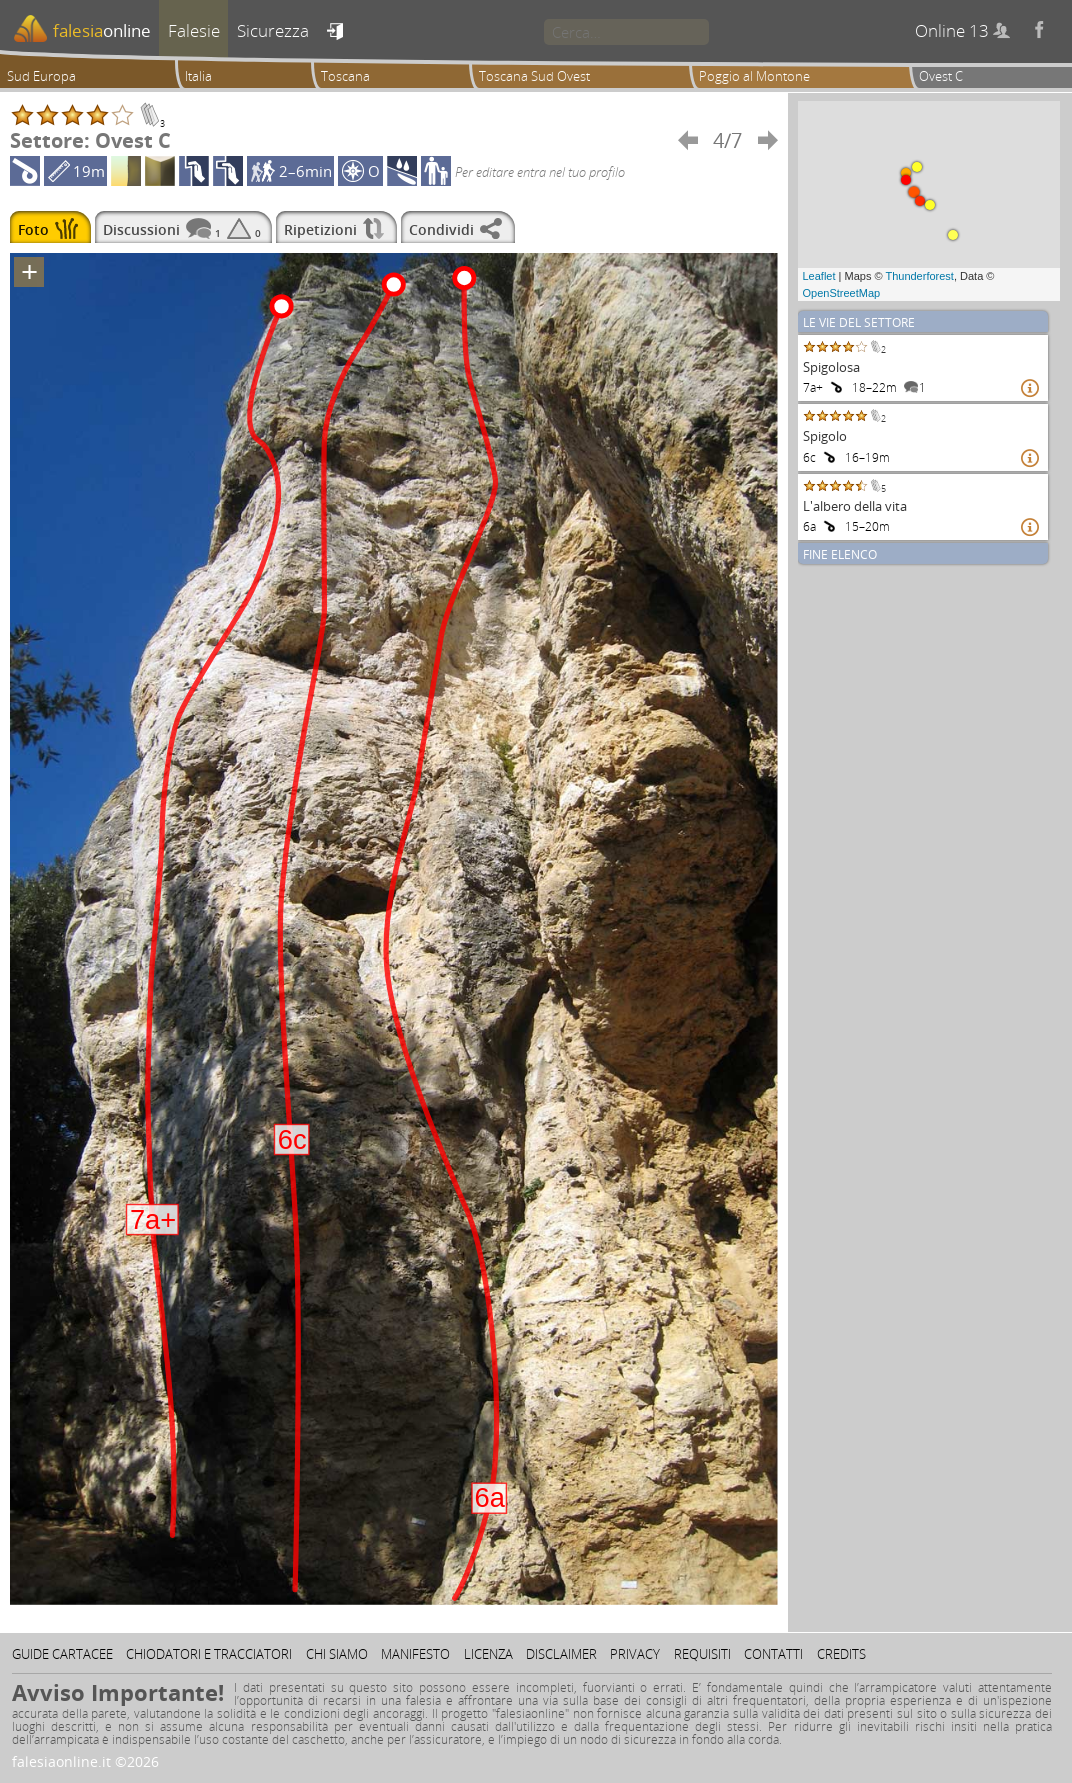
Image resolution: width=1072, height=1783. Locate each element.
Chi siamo (337, 1654)
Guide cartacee (62, 1654)
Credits (841, 1654)
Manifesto (415, 1654)
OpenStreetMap (842, 293)
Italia (198, 76)
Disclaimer (561, 1654)
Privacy (635, 1654)
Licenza (488, 1654)
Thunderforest (919, 276)
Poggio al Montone (754, 76)
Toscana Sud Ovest (534, 76)
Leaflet (819, 276)
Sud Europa (41, 76)
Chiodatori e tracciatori (209, 1654)
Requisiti (702, 1654)
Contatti (773, 1654)
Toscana (345, 76)
